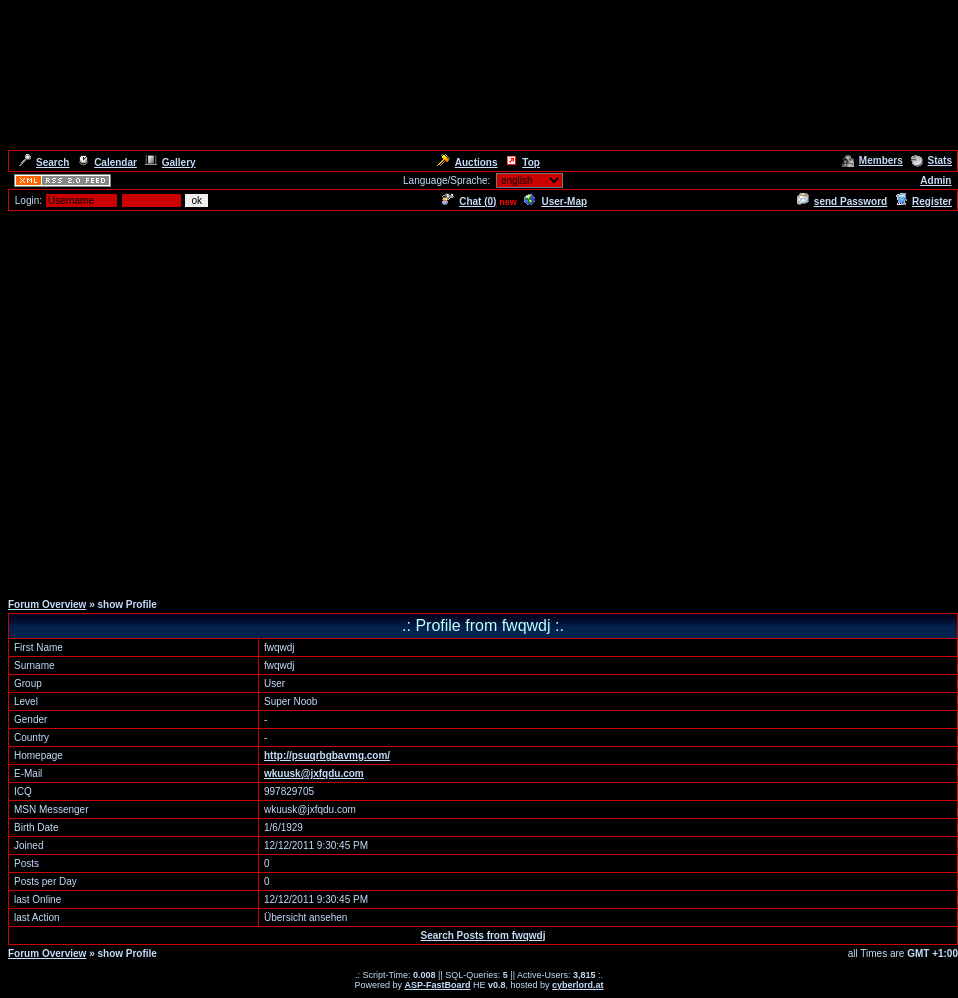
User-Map (555, 201)
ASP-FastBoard (437, 985)
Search (44, 162)
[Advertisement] (187, 400)
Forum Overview (47, 604)
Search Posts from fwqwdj (482, 935)
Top (522, 162)
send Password (842, 201)
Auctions (467, 162)
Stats (931, 160)
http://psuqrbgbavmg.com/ (327, 755)
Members (872, 160)
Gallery (170, 162)
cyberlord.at (578, 985)
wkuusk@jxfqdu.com (314, 773)
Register (923, 201)
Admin (935, 180)
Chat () (469, 201)
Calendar (107, 162)
